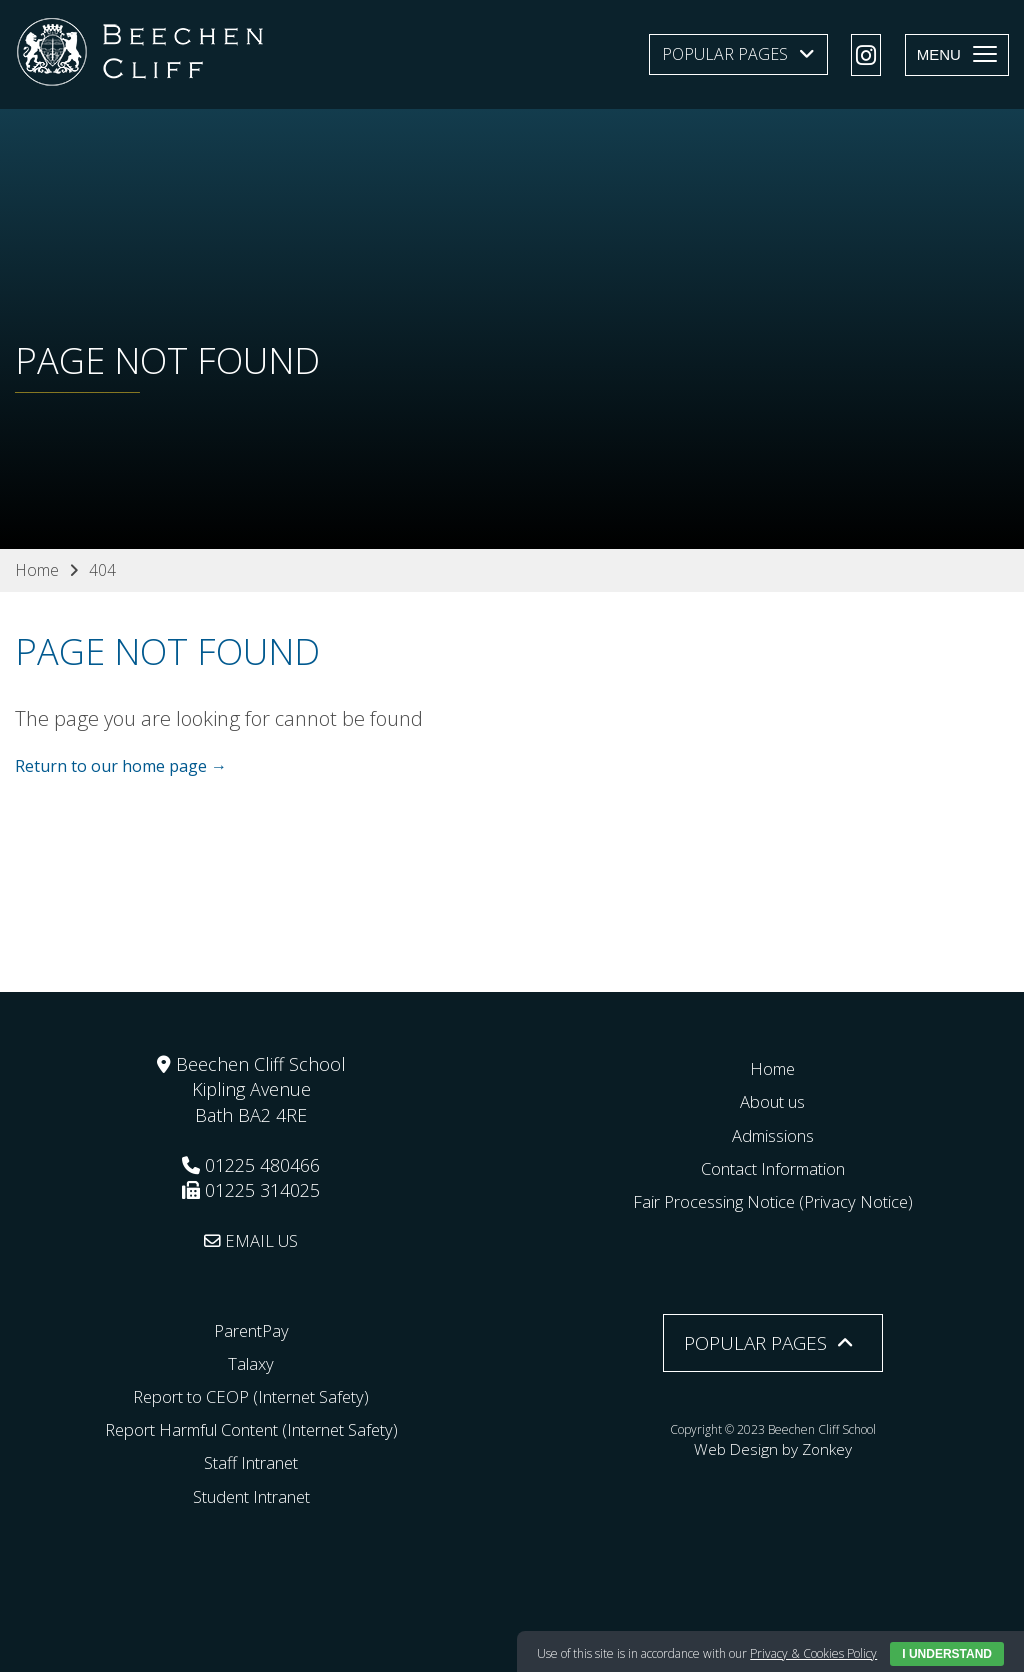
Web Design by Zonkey (773, 1445)
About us (772, 1101)
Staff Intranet (251, 1462)
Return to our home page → (121, 767)
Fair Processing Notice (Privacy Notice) (773, 1201)
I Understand (947, 1654)
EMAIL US (251, 1240)
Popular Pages (725, 54)
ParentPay (251, 1329)
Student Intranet (251, 1495)
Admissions (772, 1134)
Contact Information (772, 1167)
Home (773, 1068)
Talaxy (251, 1362)
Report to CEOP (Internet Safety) (251, 1396)
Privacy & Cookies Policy (813, 1653)
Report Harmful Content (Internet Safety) (251, 1429)
